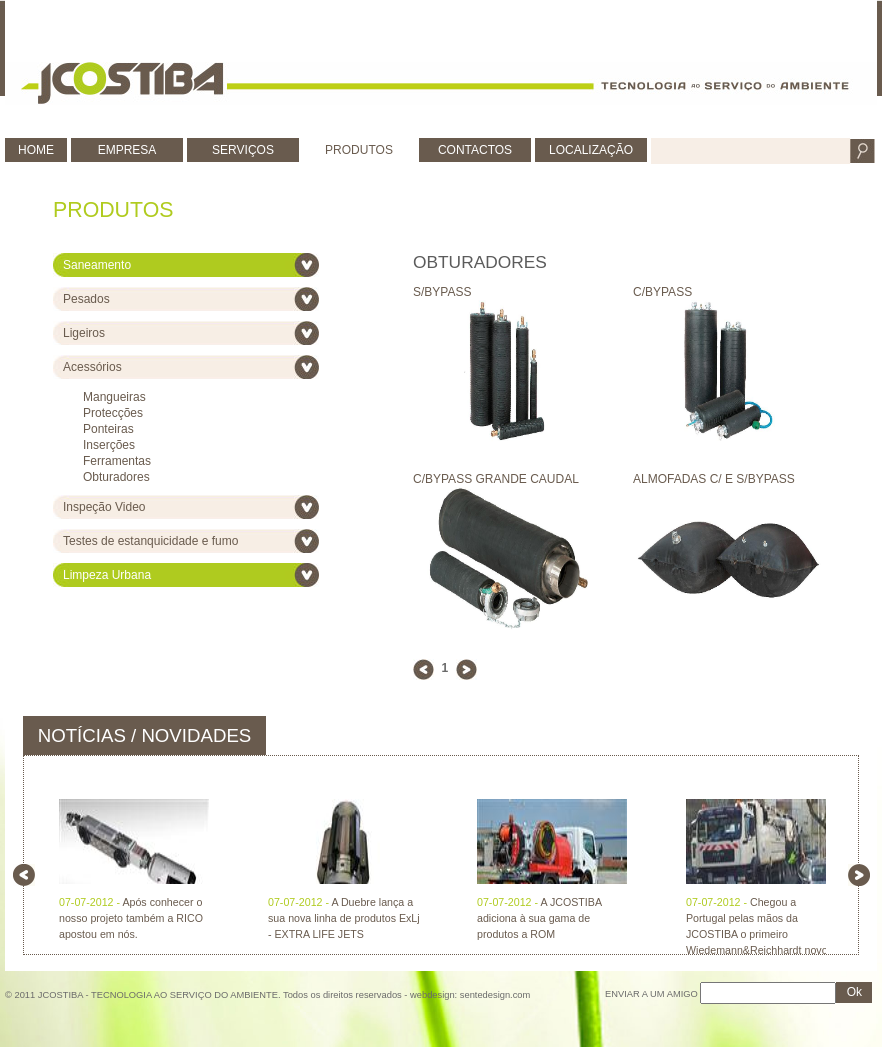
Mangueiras (114, 397)
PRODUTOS (359, 150)
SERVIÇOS (243, 150)
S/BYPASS (508, 299)
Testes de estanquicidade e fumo (150, 541)
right (859, 875)
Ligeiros (84, 333)
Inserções (109, 445)
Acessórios (92, 367)
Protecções (113, 413)
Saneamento (97, 265)
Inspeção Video (104, 507)
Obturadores (116, 477)
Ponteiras (108, 429)
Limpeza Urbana (107, 575)
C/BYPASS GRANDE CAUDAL (508, 486)
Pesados (86, 299)
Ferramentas (117, 461)
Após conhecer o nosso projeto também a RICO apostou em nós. (131, 918)
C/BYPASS (728, 299)
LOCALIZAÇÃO (591, 150)
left (24, 875)
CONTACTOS (475, 150)
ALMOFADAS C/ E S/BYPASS (728, 486)
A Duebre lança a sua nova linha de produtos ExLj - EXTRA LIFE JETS (344, 918)
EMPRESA (127, 150)
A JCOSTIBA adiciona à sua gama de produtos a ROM (539, 918)
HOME (36, 150)
